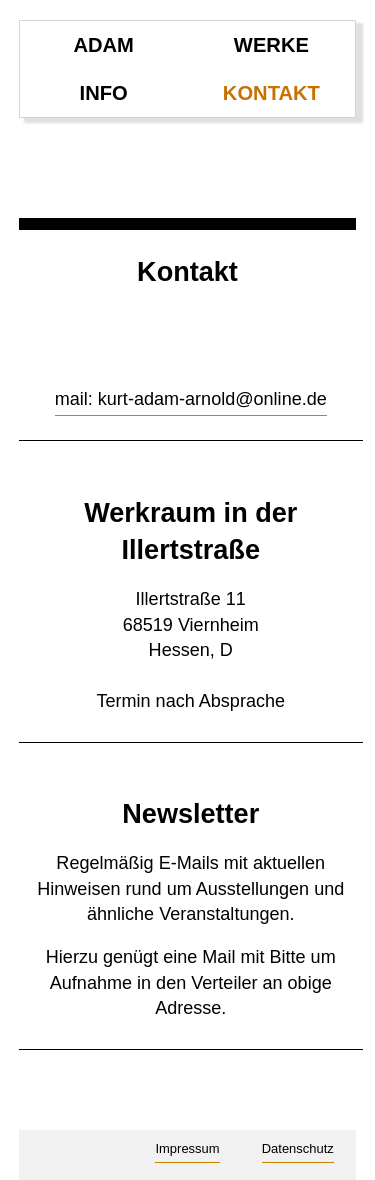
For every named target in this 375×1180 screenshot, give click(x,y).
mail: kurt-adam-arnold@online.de (191, 399)
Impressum (187, 1148)
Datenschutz (298, 1148)
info (104, 93)
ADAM (103, 45)
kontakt (271, 93)
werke (271, 45)
